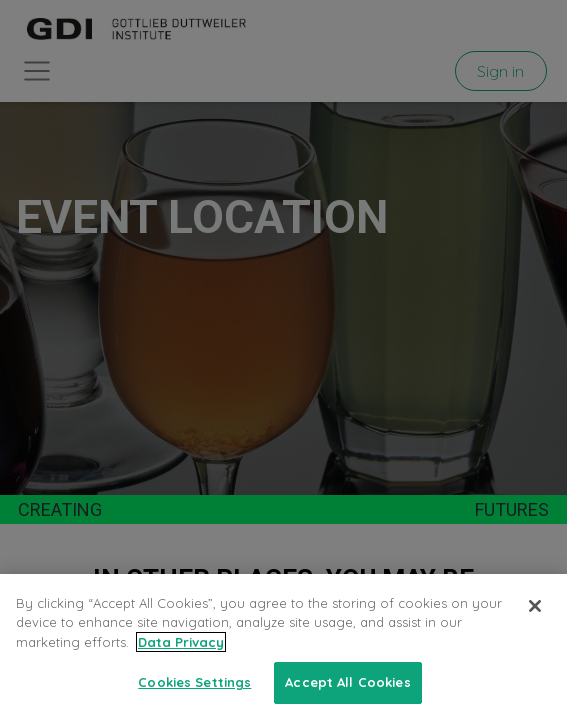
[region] (283, 647)
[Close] (535, 606)
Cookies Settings (194, 682)
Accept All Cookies (347, 682)
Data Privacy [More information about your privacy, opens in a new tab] (181, 642)
